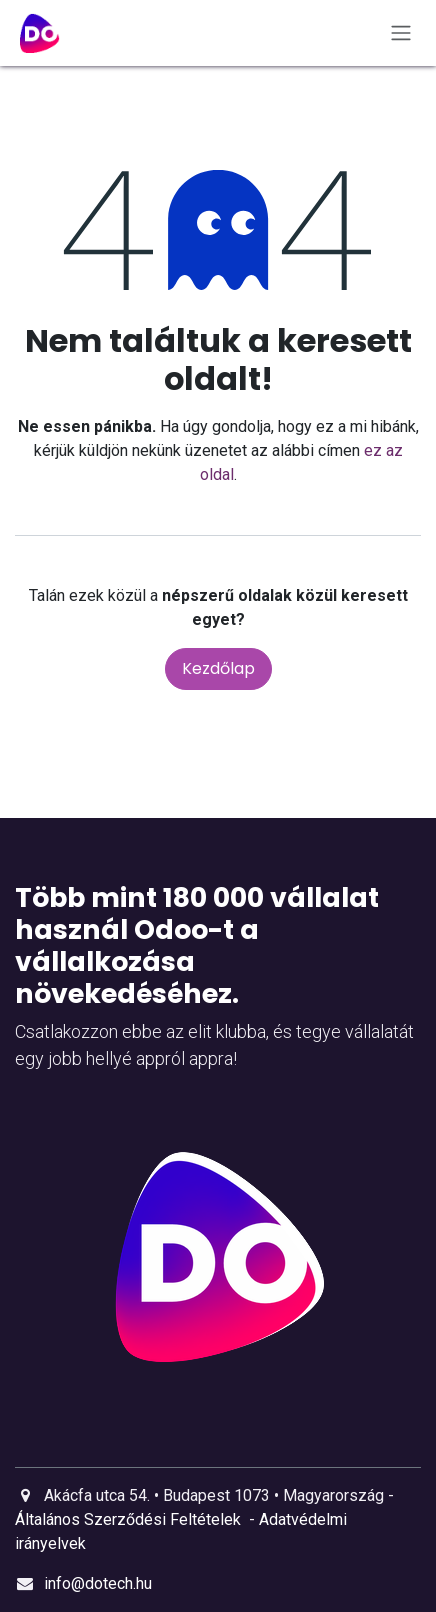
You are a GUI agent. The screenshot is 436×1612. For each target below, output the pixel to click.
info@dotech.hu (98, 1583)
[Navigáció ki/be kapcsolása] (401, 33)
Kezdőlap (218, 668)
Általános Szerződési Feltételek (128, 1519)
